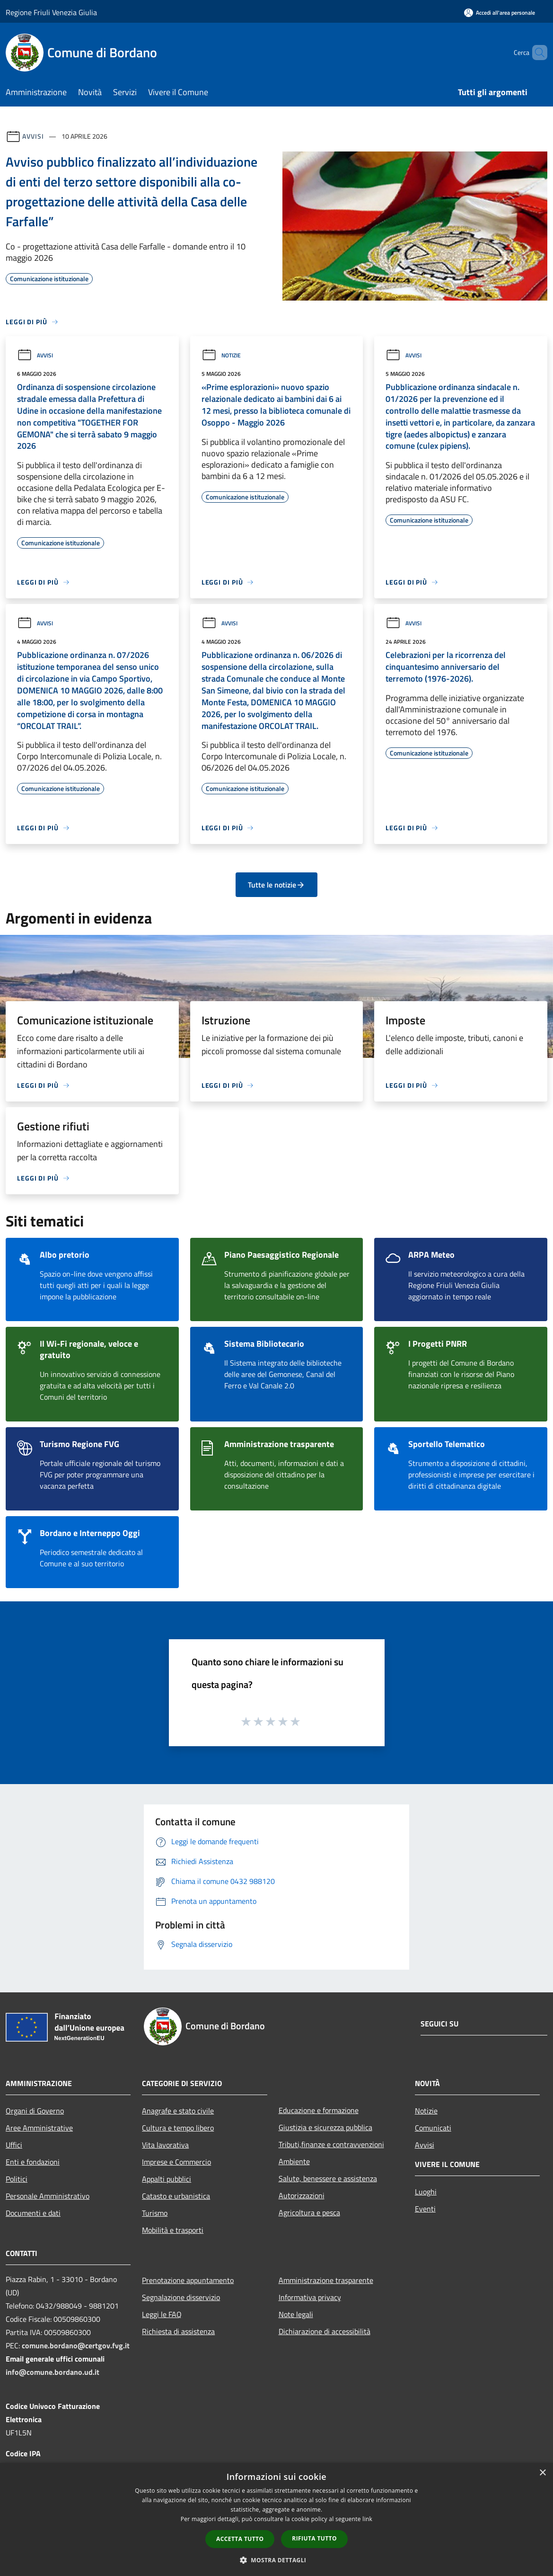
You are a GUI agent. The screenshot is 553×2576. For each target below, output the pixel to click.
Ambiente (294, 2161)
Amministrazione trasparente (326, 2280)
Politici (16, 2179)
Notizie (221, 355)
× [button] (542, 2473)
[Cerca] (536, 52)
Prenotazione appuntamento (188, 2280)
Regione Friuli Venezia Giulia (51, 12)
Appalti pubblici (166, 2179)
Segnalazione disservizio (181, 2297)
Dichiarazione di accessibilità (324, 2331)
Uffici (14, 2144)
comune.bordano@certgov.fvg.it (76, 2345)
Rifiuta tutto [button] (314, 2538)
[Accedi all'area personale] (499, 12)
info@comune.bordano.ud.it (52, 2372)
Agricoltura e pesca (309, 2212)
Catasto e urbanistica (176, 2196)
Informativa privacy (310, 2297)
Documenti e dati (33, 2213)
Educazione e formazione (319, 2110)
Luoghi (426, 2191)
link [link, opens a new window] (367, 2519)
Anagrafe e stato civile (178, 2110)
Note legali (296, 2314)
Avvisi (33, 136)
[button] (277, 2560)
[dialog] (276, 2519)
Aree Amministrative (39, 2127)
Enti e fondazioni (33, 2161)
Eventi (425, 2208)
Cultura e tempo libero (178, 2127)
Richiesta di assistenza (178, 2331)
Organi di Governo (35, 2110)
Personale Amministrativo (47, 2196)
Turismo (154, 2213)
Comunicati (433, 2127)
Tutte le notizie (276, 884)
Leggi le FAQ (162, 2314)
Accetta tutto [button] (239, 2539)
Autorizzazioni (302, 2195)
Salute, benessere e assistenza (328, 2178)
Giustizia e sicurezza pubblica (325, 2127)
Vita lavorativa (165, 2144)
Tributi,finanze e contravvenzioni (331, 2144)
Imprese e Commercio (176, 2161)
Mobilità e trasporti (172, 2230)
